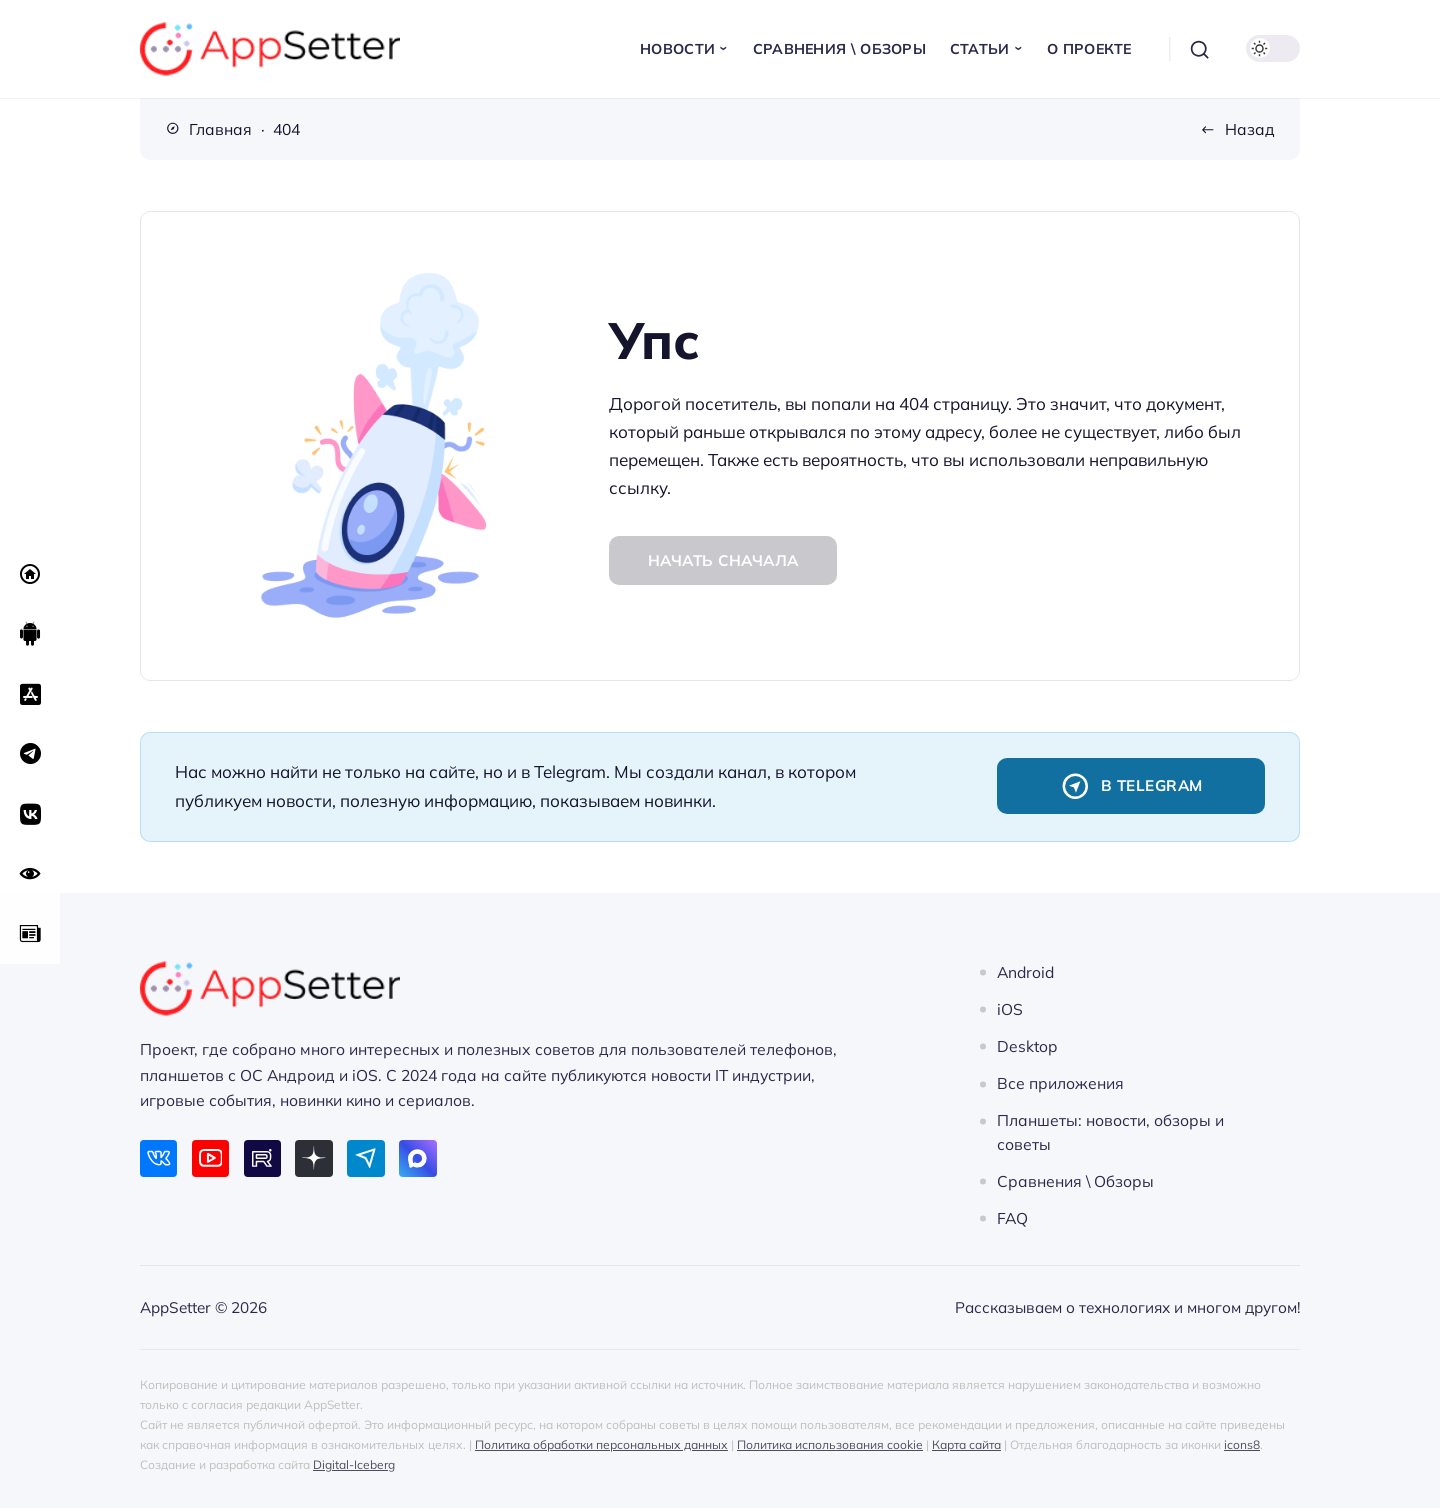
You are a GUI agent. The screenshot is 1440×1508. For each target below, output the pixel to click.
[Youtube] (210, 1158)
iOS (1010, 1009)
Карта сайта (966, 1444)
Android (1025, 972)
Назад (1250, 129)
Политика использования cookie (830, 1444)
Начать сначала (723, 560)
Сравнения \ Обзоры (1075, 1181)
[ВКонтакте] (158, 1158)
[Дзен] (313, 1158)
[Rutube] (262, 1158)
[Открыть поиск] (1200, 49)
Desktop (1027, 1046)
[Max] (417, 1158)
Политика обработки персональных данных (601, 1444)
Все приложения (1060, 1084)
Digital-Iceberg (354, 1464)
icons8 (1242, 1444)
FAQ (1012, 1218)
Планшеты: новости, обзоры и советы (1110, 1132)
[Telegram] (365, 1158)
